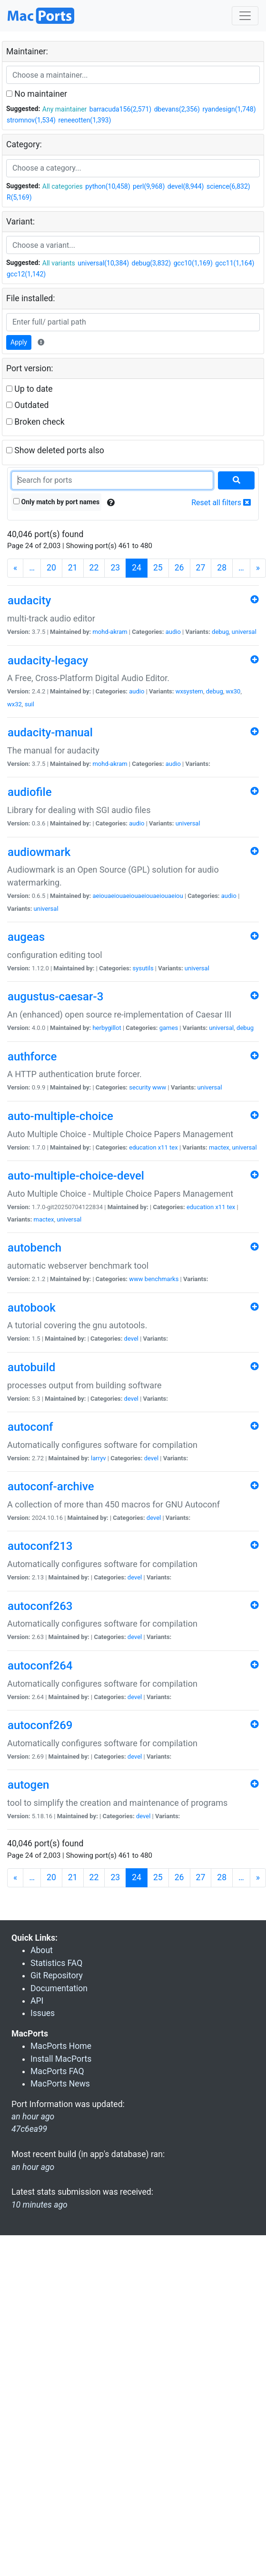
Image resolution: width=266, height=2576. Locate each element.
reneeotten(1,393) (84, 120)
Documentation (59, 1988)
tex (173, 1147)
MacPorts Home (60, 2046)
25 (158, 567)
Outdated (27, 405)
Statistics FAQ (56, 1963)
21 (73, 567)
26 (179, 567)
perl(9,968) (149, 186)
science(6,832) (228, 186)
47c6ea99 (29, 2129)
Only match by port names (56, 502)
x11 (163, 1147)
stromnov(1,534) (31, 120)
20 (51, 567)
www (159, 1087)
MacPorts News (60, 2083)
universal (244, 631)
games (168, 1027)
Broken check (35, 422)
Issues (42, 2013)
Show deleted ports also (55, 450)
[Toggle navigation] (245, 15)
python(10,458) (107, 186)
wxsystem (189, 691)
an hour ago (32, 2167)
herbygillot (106, 1027)
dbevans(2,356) (177, 109)
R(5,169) (19, 197)
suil (29, 704)
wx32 (14, 704)
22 (94, 567)
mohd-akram (109, 631)
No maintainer (36, 94)
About (41, 1950)
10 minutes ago (39, 2204)
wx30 (233, 691)
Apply (18, 342)
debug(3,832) (151, 263)
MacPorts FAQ (57, 2071)
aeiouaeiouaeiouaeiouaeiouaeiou (137, 895)
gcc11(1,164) (234, 263)
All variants (58, 263)
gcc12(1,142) (26, 274)
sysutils (143, 968)
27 (201, 567)
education (142, 1147)
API (36, 2001)
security (140, 1087)
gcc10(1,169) (193, 263)
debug (220, 631)
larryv (98, 1458)
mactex (219, 1147)
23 (115, 567)
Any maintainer (64, 109)
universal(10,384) (103, 263)
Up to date (29, 389)
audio (173, 631)
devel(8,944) (185, 186)
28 (222, 567)
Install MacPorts (60, 2059)
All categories (62, 186)
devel (131, 1338)
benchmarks (162, 1279)
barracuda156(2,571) (120, 109)
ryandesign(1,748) (229, 109)
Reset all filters (221, 502)
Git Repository (56, 1975)
